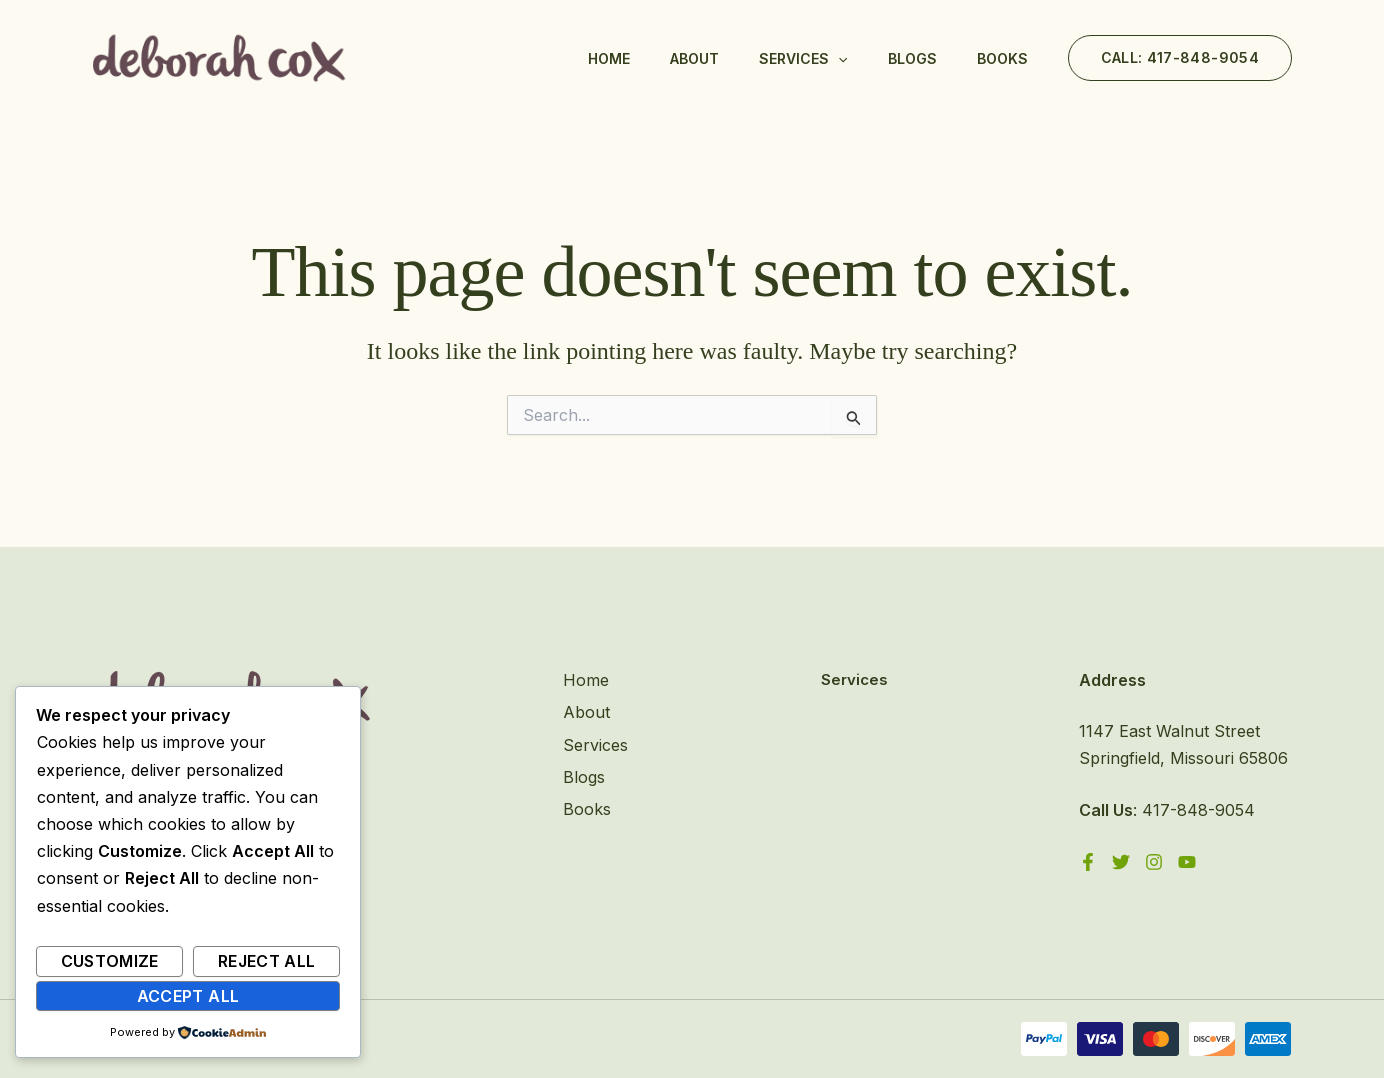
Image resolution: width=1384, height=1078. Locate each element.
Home (609, 58)
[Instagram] (1154, 862)
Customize (110, 961)
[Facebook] (1088, 862)
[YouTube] (1187, 862)
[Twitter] (1121, 862)
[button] (1180, 58)
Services (803, 59)
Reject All (267, 961)
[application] (838, 59)
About (694, 58)
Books (1002, 58)
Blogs (912, 58)
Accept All (188, 996)
